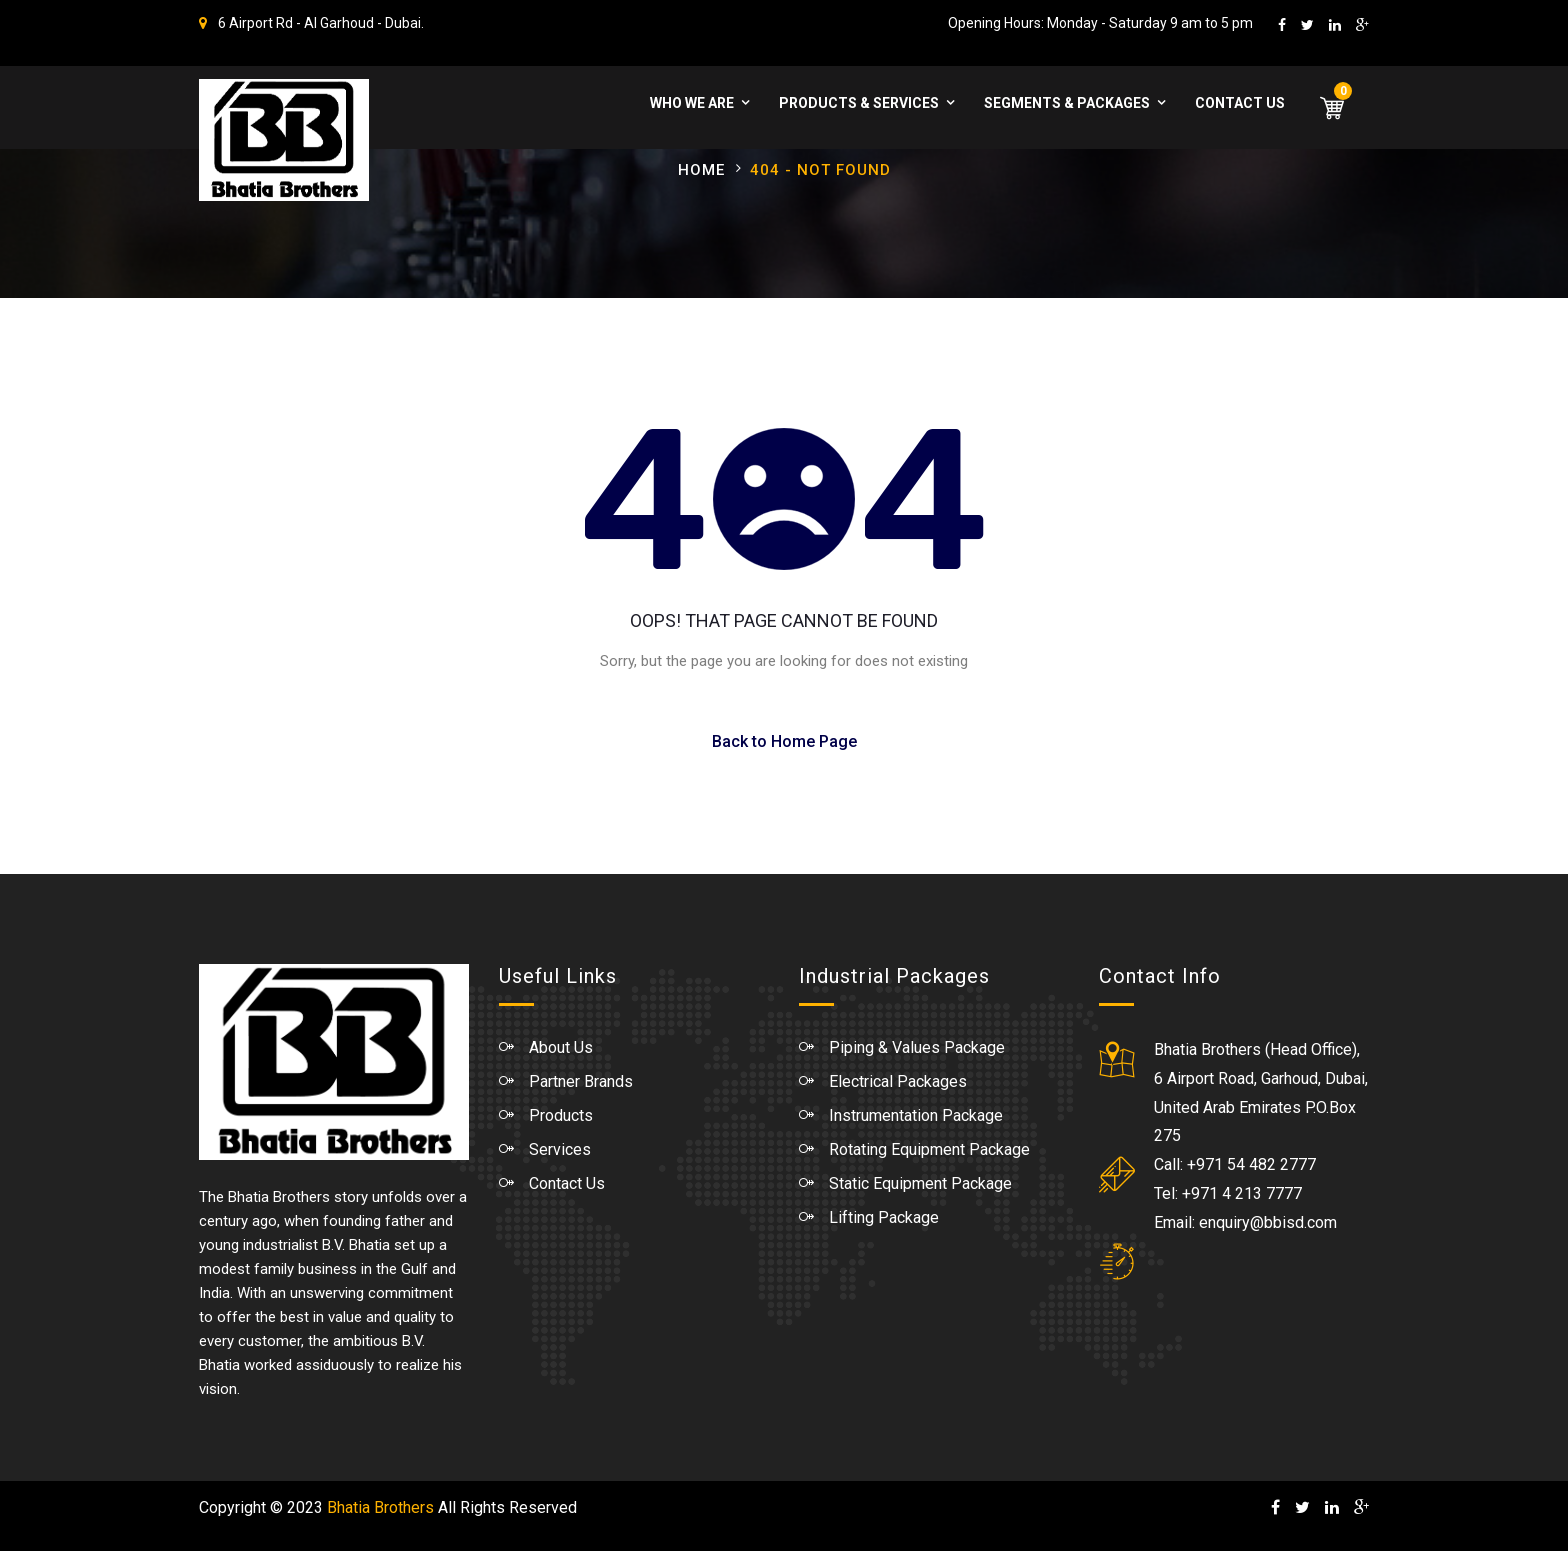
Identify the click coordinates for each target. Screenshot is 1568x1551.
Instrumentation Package (916, 1115)
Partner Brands (581, 1081)
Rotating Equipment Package (929, 1149)
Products (561, 1115)
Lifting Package (884, 1217)
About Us (561, 1047)
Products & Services (859, 103)
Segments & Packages (1067, 103)
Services (560, 1149)
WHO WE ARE (692, 103)
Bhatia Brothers (380, 1507)
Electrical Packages (898, 1081)
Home (701, 170)
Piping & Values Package (917, 1047)
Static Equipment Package (920, 1183)
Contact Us (1240, 103)
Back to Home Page (784, 741)
